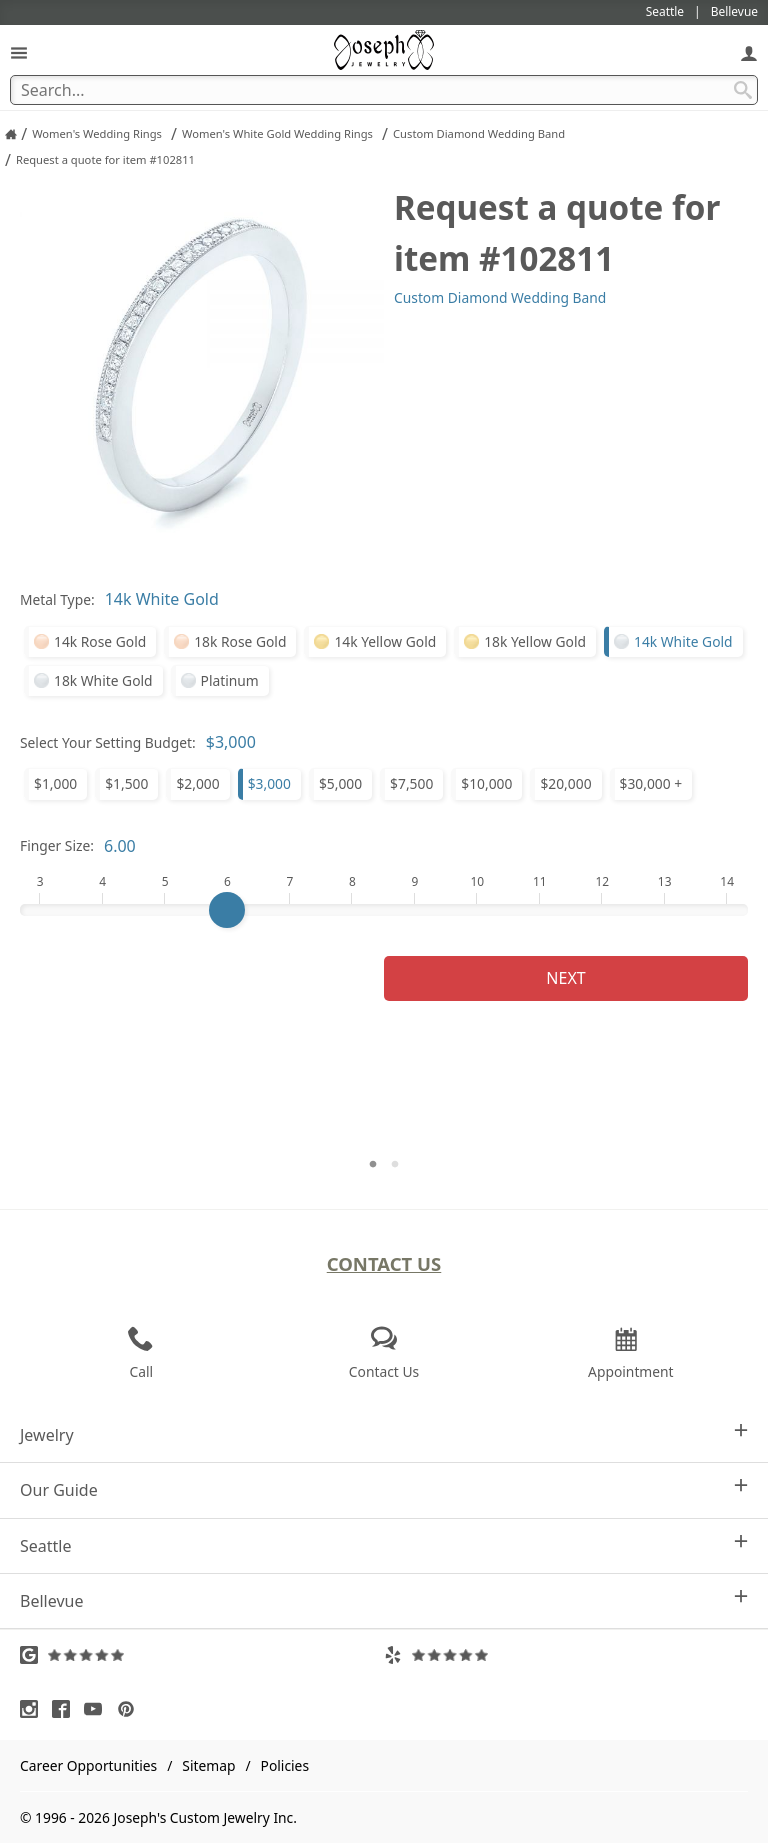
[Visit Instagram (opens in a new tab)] (34, 1709)
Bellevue (384, 1600)
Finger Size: (57, 845)
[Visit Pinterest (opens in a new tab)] (131, 1709)
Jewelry (384, 1434)
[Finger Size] (384, 910)
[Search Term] (384, 90)
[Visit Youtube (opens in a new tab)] (98, 1709)
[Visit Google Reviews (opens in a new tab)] (202, 1655)
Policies (285, 1765)
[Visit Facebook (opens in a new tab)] (66, 1709)
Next (565, 978)
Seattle (384, 1545)
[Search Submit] (743, 90)
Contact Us (384, 1263)
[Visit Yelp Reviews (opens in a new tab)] (566, 1655)
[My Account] (749, 52)
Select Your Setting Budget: (108, 742)
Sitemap (208, 1765)
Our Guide (384, 1489)
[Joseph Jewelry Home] (11, 134)
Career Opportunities (88, 1765)
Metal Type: (57, 599)
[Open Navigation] (19, 52)
